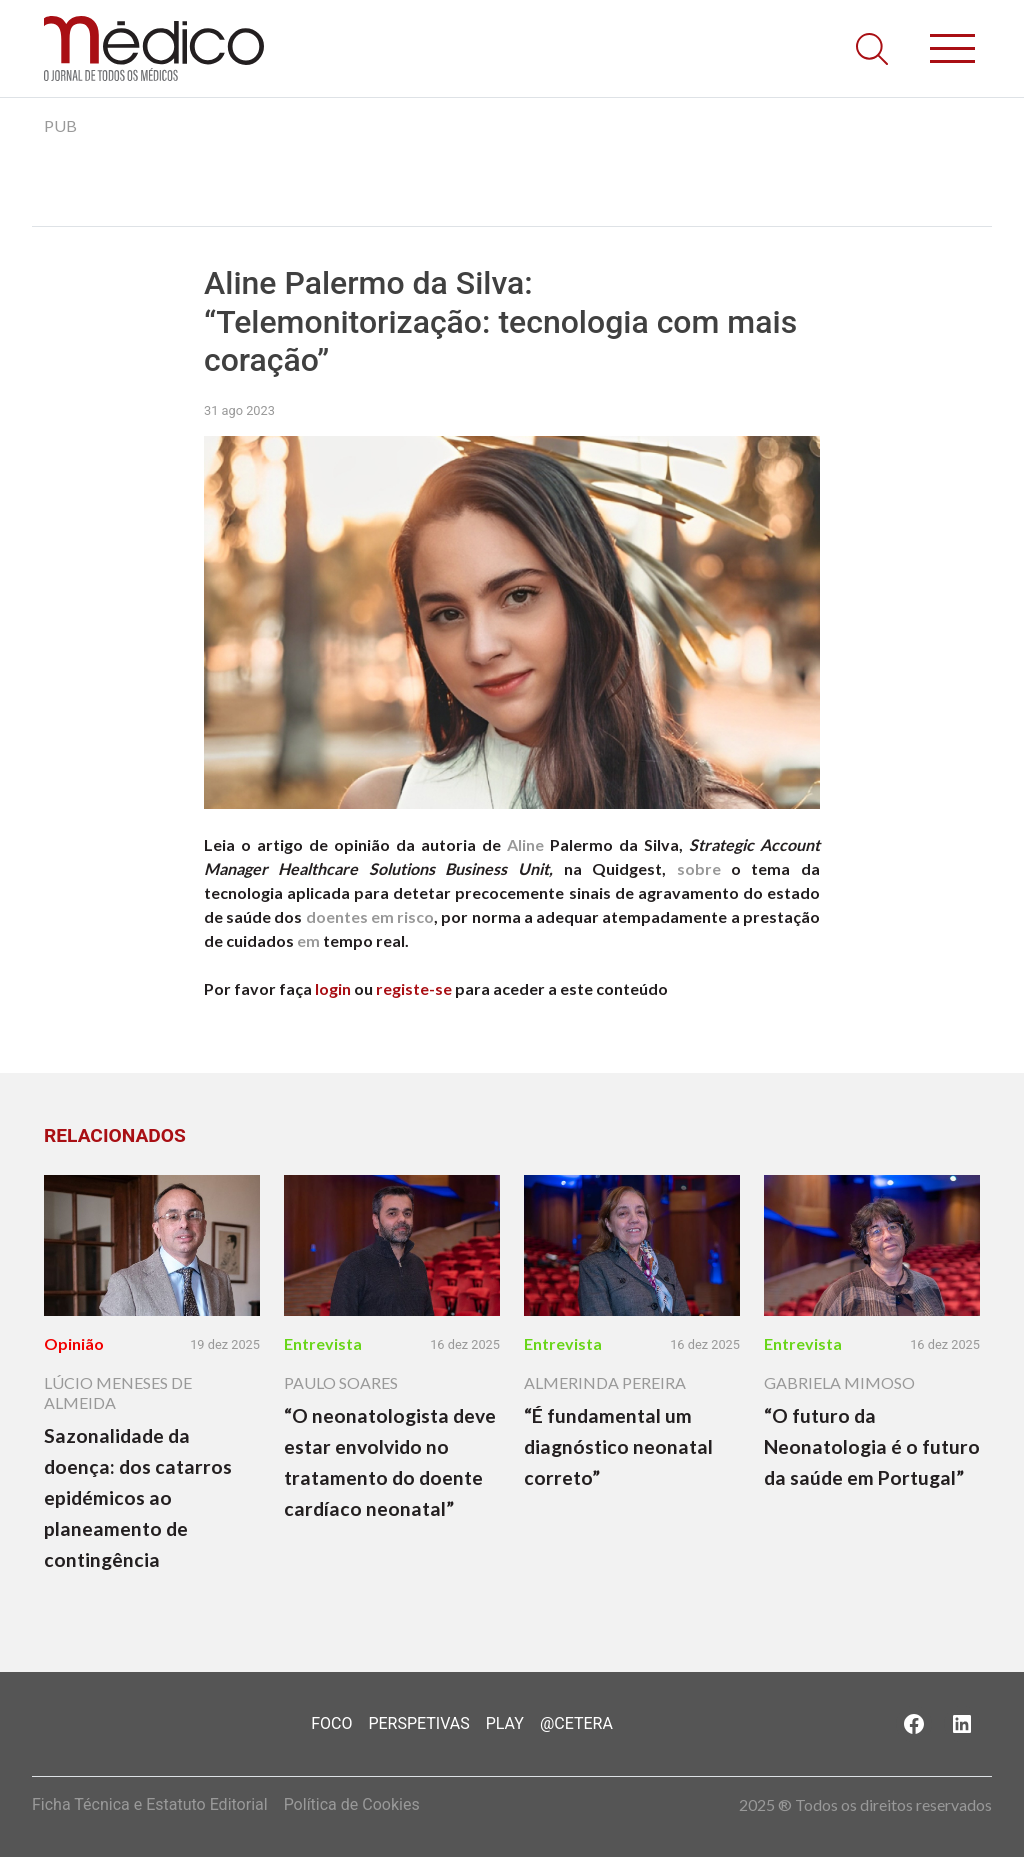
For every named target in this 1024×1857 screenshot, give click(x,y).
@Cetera (576, 1723)
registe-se (414, 988)
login (333, 988)
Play (505, 1723)
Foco (331, 1723)
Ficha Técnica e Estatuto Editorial (150, 1804)
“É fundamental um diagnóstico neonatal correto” (618, 1446)
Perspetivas (418, 1723)
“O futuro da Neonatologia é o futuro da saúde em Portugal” (872, 1446)
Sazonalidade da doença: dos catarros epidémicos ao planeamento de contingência (138, 1497)
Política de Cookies (352, 1804)
